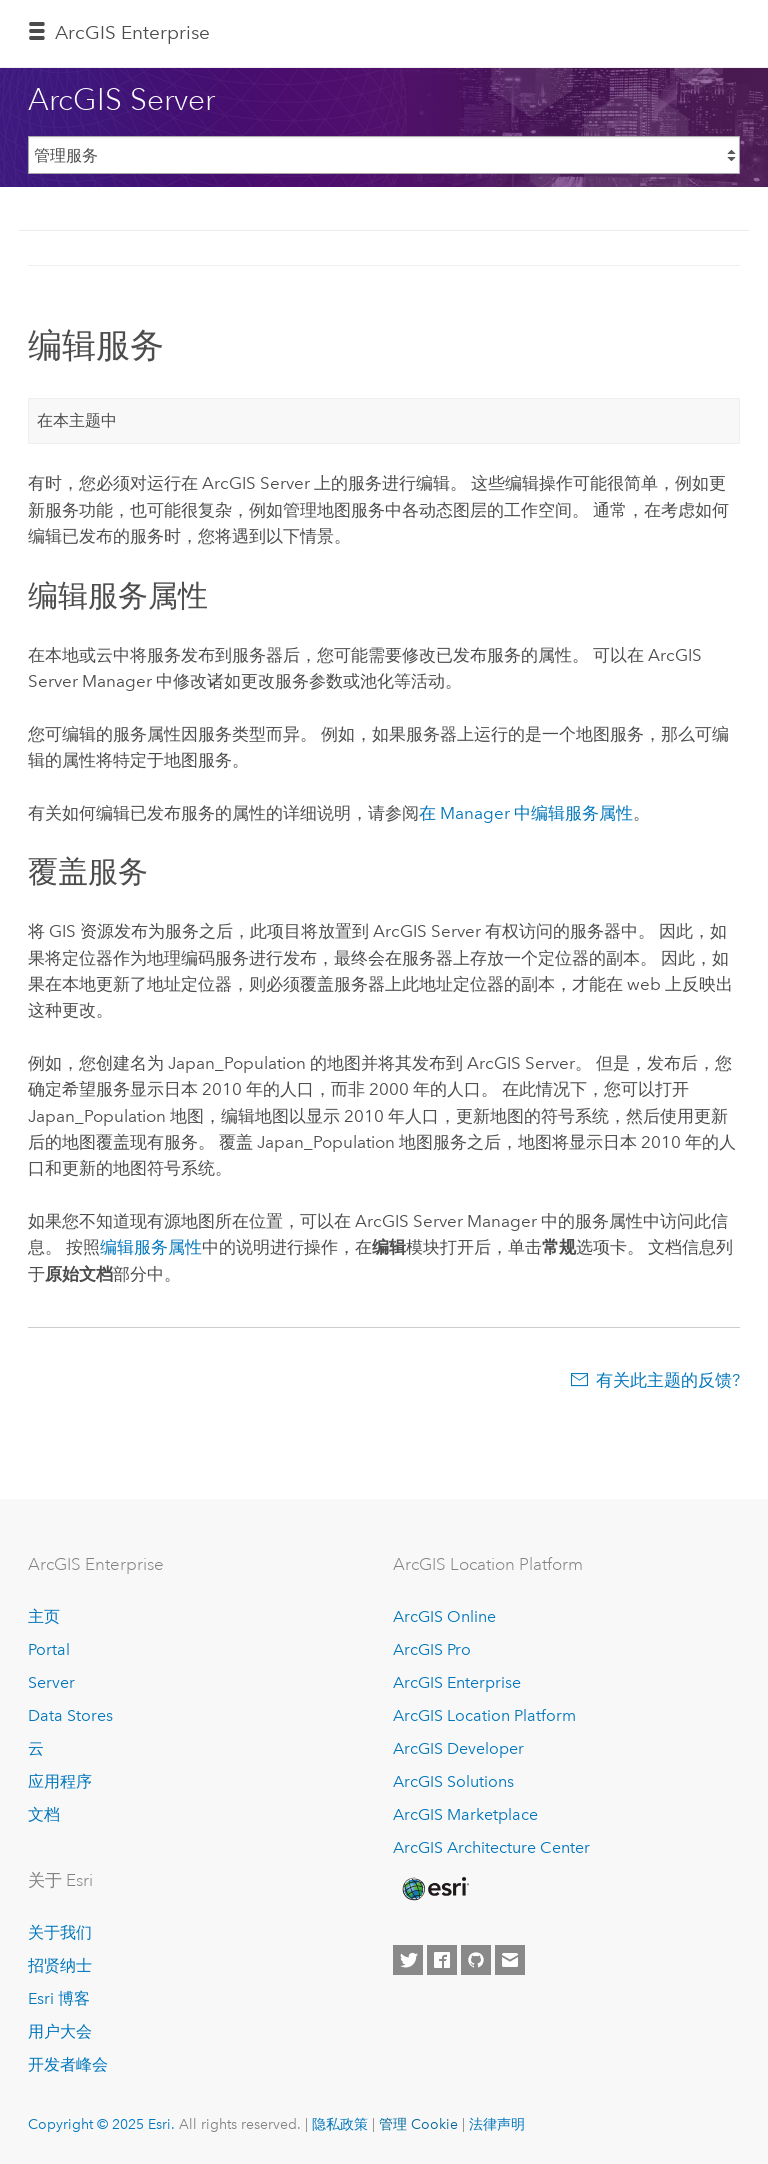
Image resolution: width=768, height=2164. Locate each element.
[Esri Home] (434, 1889)
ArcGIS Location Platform (484, 1715)
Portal (49, 1649)
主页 (44, 1616)
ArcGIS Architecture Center (491, 1847)
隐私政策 (340, 2124)
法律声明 (497, 2124)
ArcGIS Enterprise (132, 32)
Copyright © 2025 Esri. (101, 2124)
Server (51, 1682)
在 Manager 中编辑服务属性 (526, 813)
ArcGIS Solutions (453, 1781)
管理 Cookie (418, 2124)
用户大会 (60, 2031)
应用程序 (60, 1781)
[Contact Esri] (510, 1960)
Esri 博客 (59, 1998)
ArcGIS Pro (432, 1649)
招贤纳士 (60, 1965)
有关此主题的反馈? (668, 1380)
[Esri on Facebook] (442, 1960)
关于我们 (60, 1932)
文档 (44, 1814)
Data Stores (70, 1715)
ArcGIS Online (444, 1616)
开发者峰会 (68, 2064)
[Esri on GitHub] (476, 1960)
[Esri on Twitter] (408, 1960)
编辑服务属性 (151, 1247)
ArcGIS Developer (458, 1748)
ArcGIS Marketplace (465, 1814)
